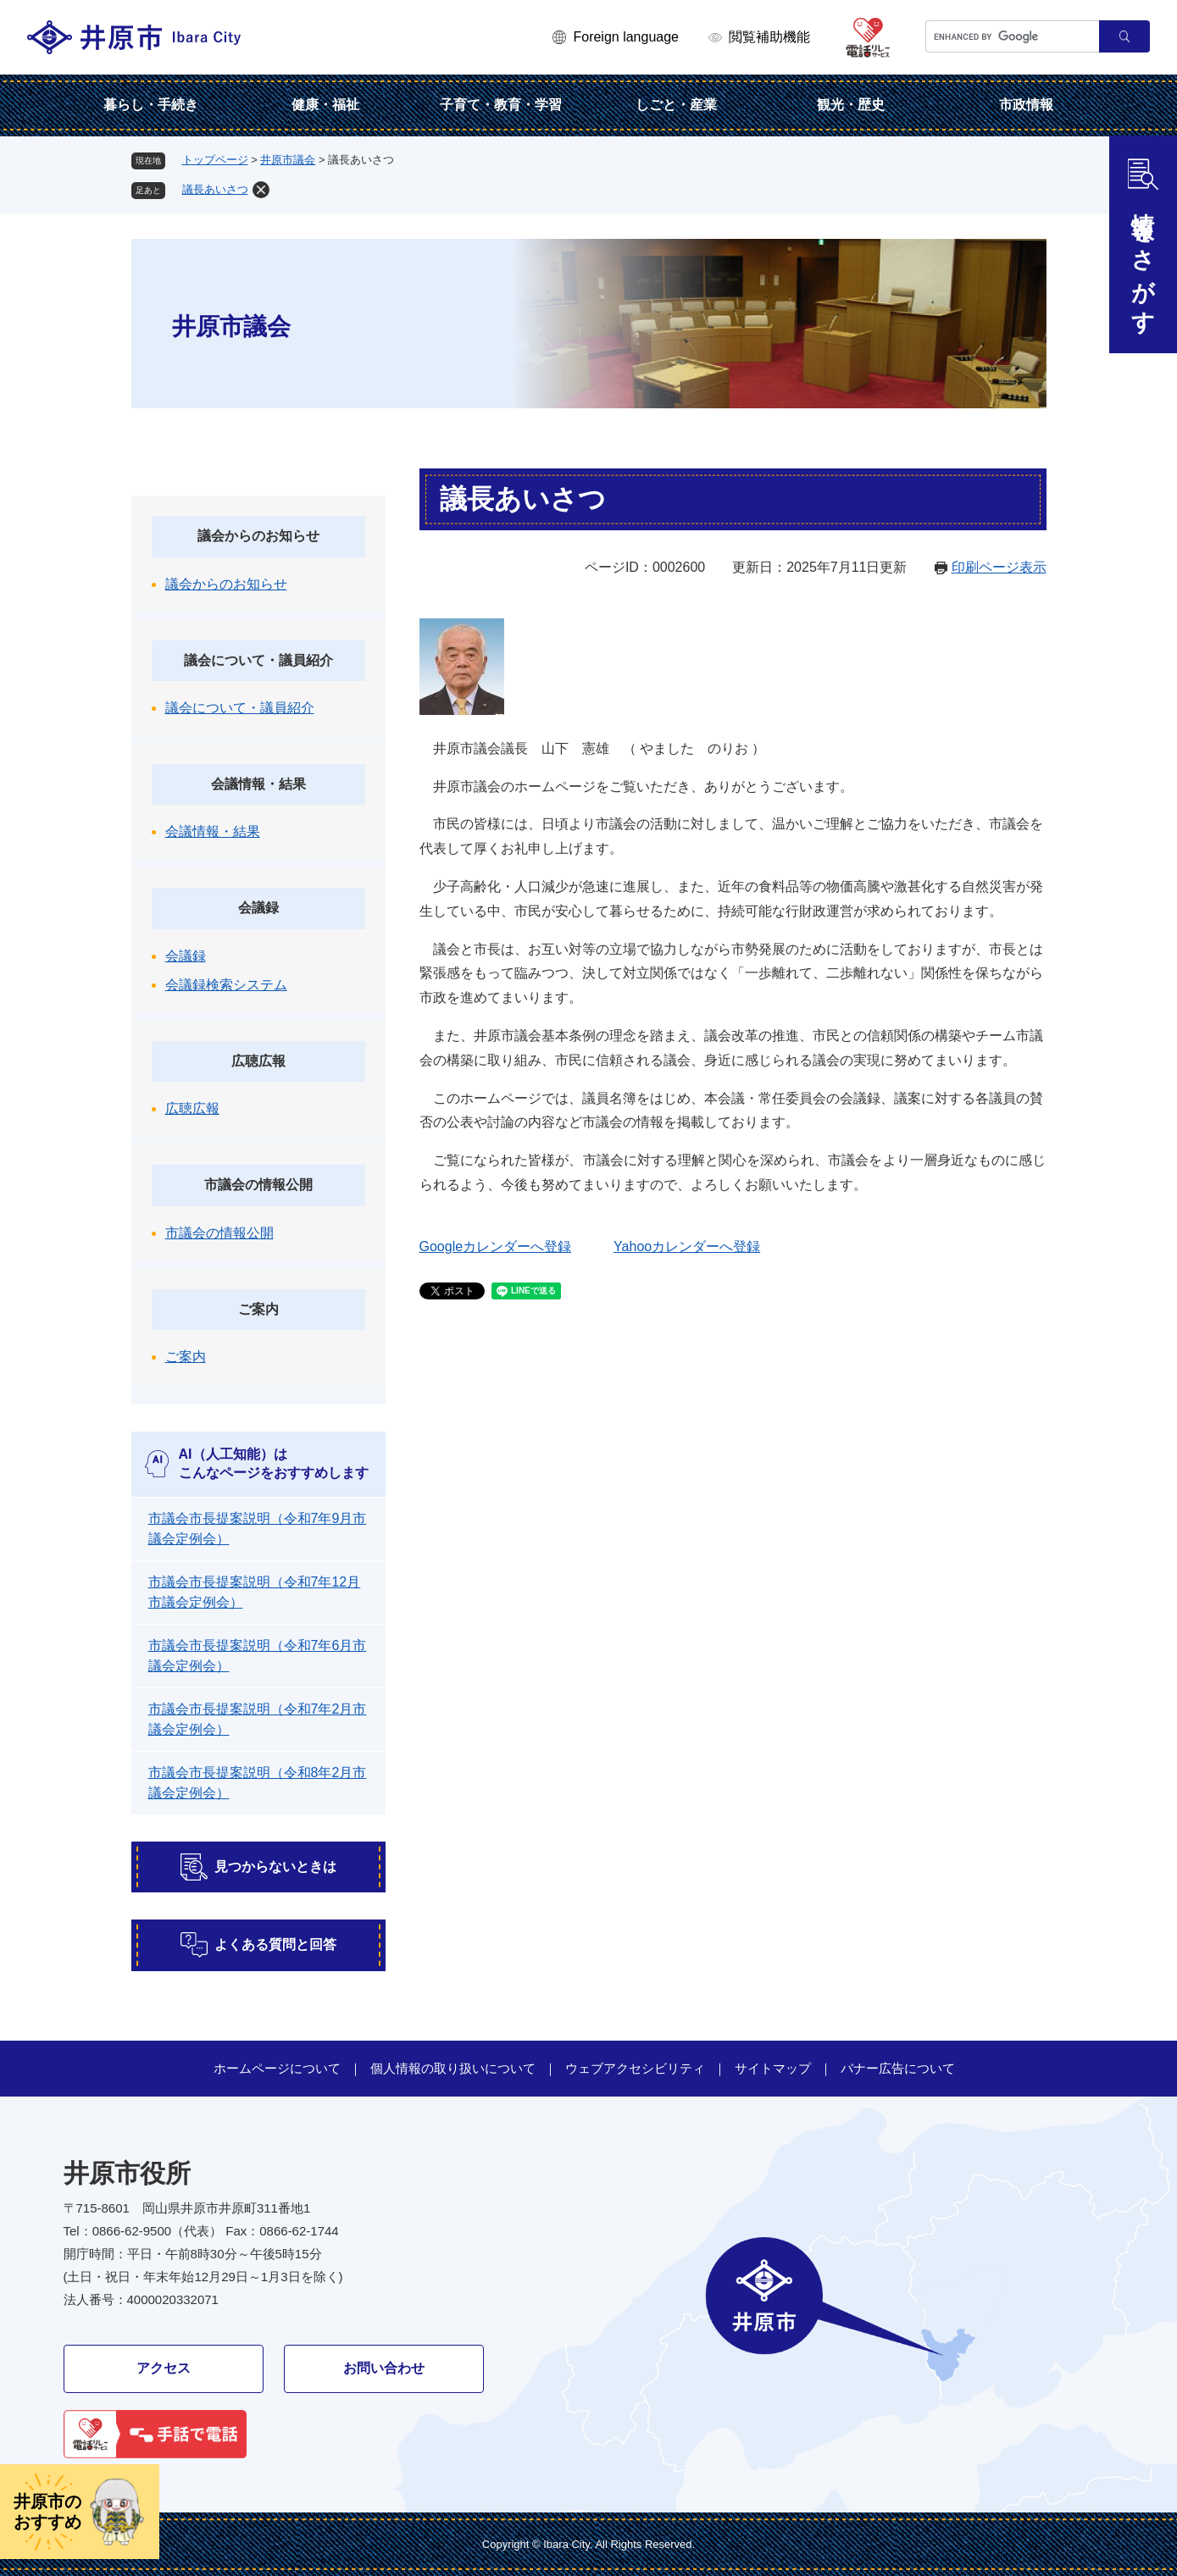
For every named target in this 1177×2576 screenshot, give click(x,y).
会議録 (258, 907)
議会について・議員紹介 (258, 660)
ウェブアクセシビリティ (635, 2068)
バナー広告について (898, 2068)
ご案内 (258, 1309)
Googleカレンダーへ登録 (495, 1246)
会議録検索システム (226, 985)
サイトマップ (773, 2068)
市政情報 (1026, 104)
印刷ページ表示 (999, 567)
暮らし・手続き (150, 104)
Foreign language (626, 37)
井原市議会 (287, 159)
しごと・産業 (676, 104)
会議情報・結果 (258, 784)
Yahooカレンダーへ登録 (686, 1246)
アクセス (163, 2368)
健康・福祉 (325, 104)
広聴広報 (258, 1061)
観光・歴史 (851, 104)
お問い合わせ (384, 2368)
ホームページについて (277, 2068)
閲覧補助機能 (769, 37)
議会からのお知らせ (258, 536)
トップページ (215, 159)
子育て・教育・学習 (501, 104)
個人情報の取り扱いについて (453, 2068)
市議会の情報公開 (258, 1184)
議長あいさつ (215, 189)
